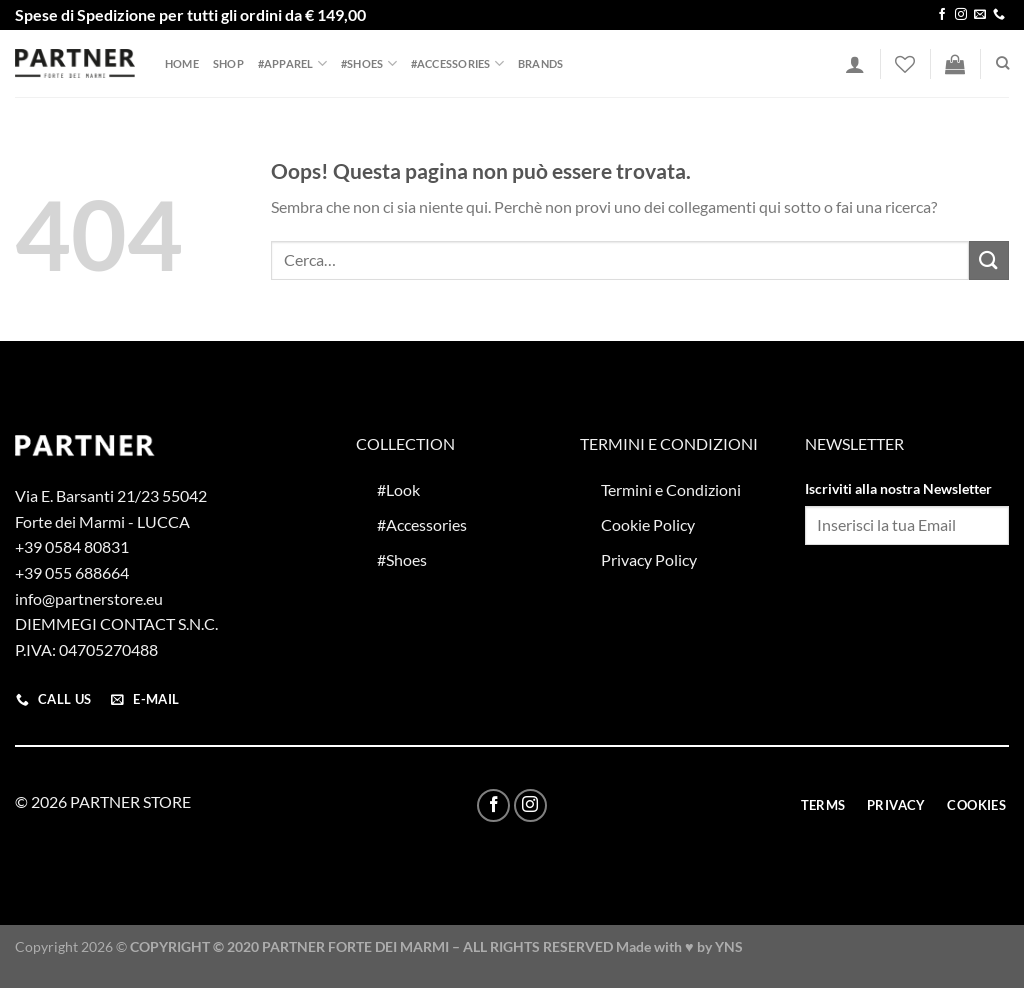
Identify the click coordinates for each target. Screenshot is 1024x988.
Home (182, 63)
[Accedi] (855, 64)
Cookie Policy (648, 524)
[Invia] (989, 260)
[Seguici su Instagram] (961, 15)
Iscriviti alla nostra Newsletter (898, 488)
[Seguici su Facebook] (942, 15)
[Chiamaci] (999, 15)
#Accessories (457, 63)
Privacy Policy (649, 559)
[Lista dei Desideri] (905, 64)
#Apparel (292, 63)
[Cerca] (1002, 63)
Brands (540, 63)
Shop (228, 63)
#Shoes (369, 63)
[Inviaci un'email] (980, 15)
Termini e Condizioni (671, 489)
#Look (398, 489)
